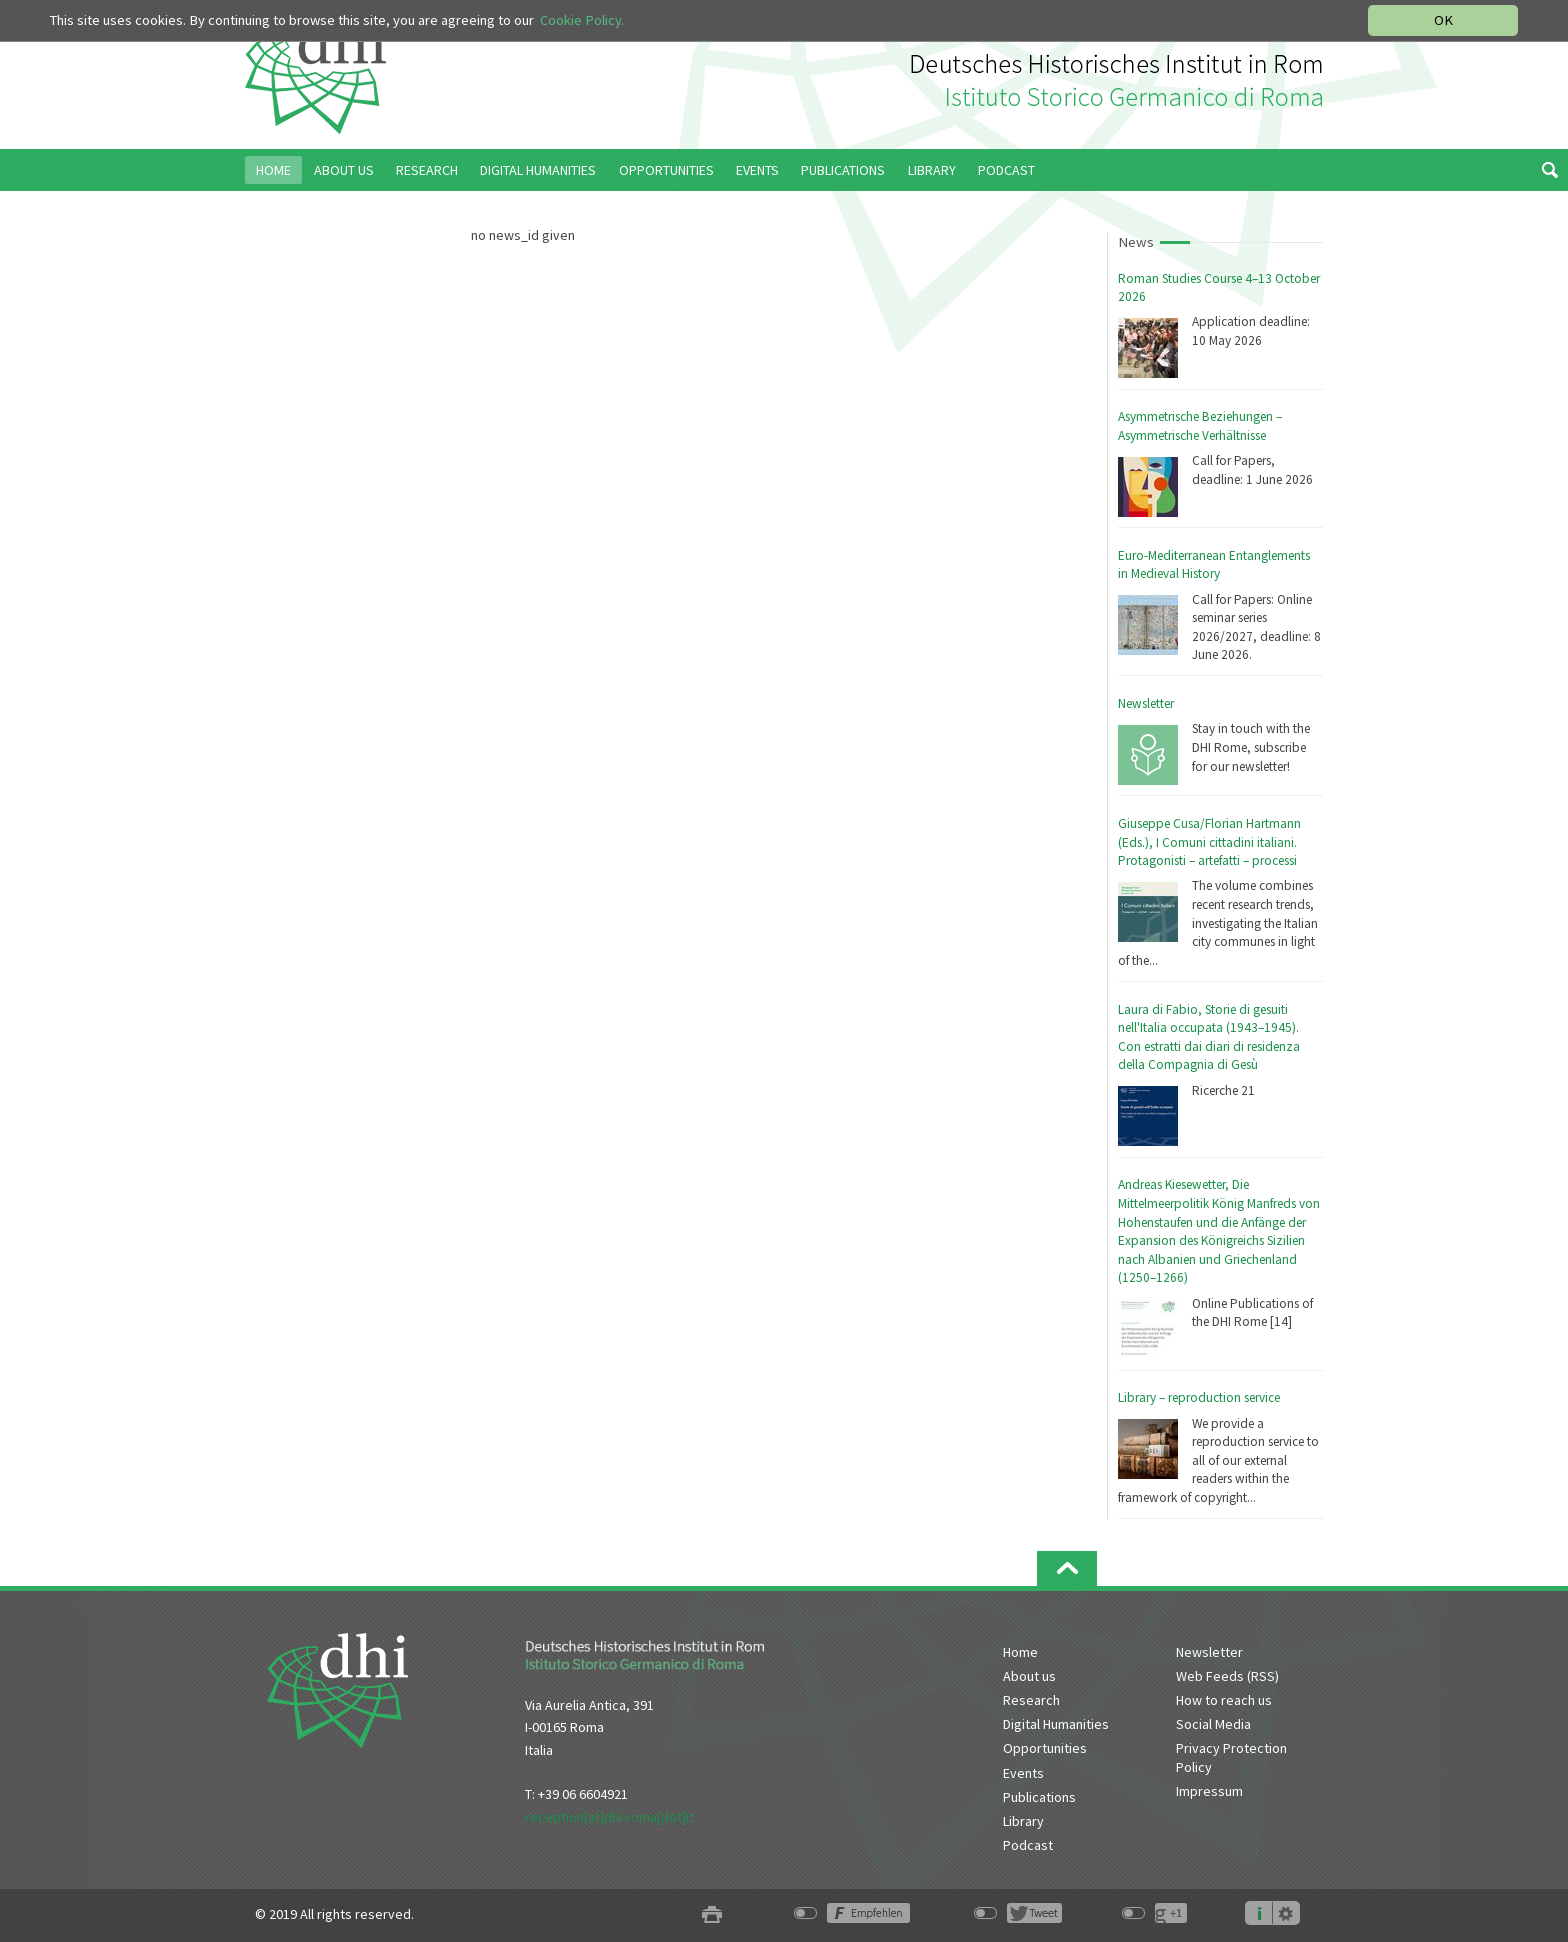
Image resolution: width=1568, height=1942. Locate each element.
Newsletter (1146, 703)
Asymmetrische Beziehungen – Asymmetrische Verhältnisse (1200, 426)
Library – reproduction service (1199, 1397)
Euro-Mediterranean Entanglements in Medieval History (1214, 565)
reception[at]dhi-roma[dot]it (609, 1817)
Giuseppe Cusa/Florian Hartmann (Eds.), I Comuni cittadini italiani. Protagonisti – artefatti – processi (1209, 842)
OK (1443, 20)
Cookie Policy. (582, 20)
